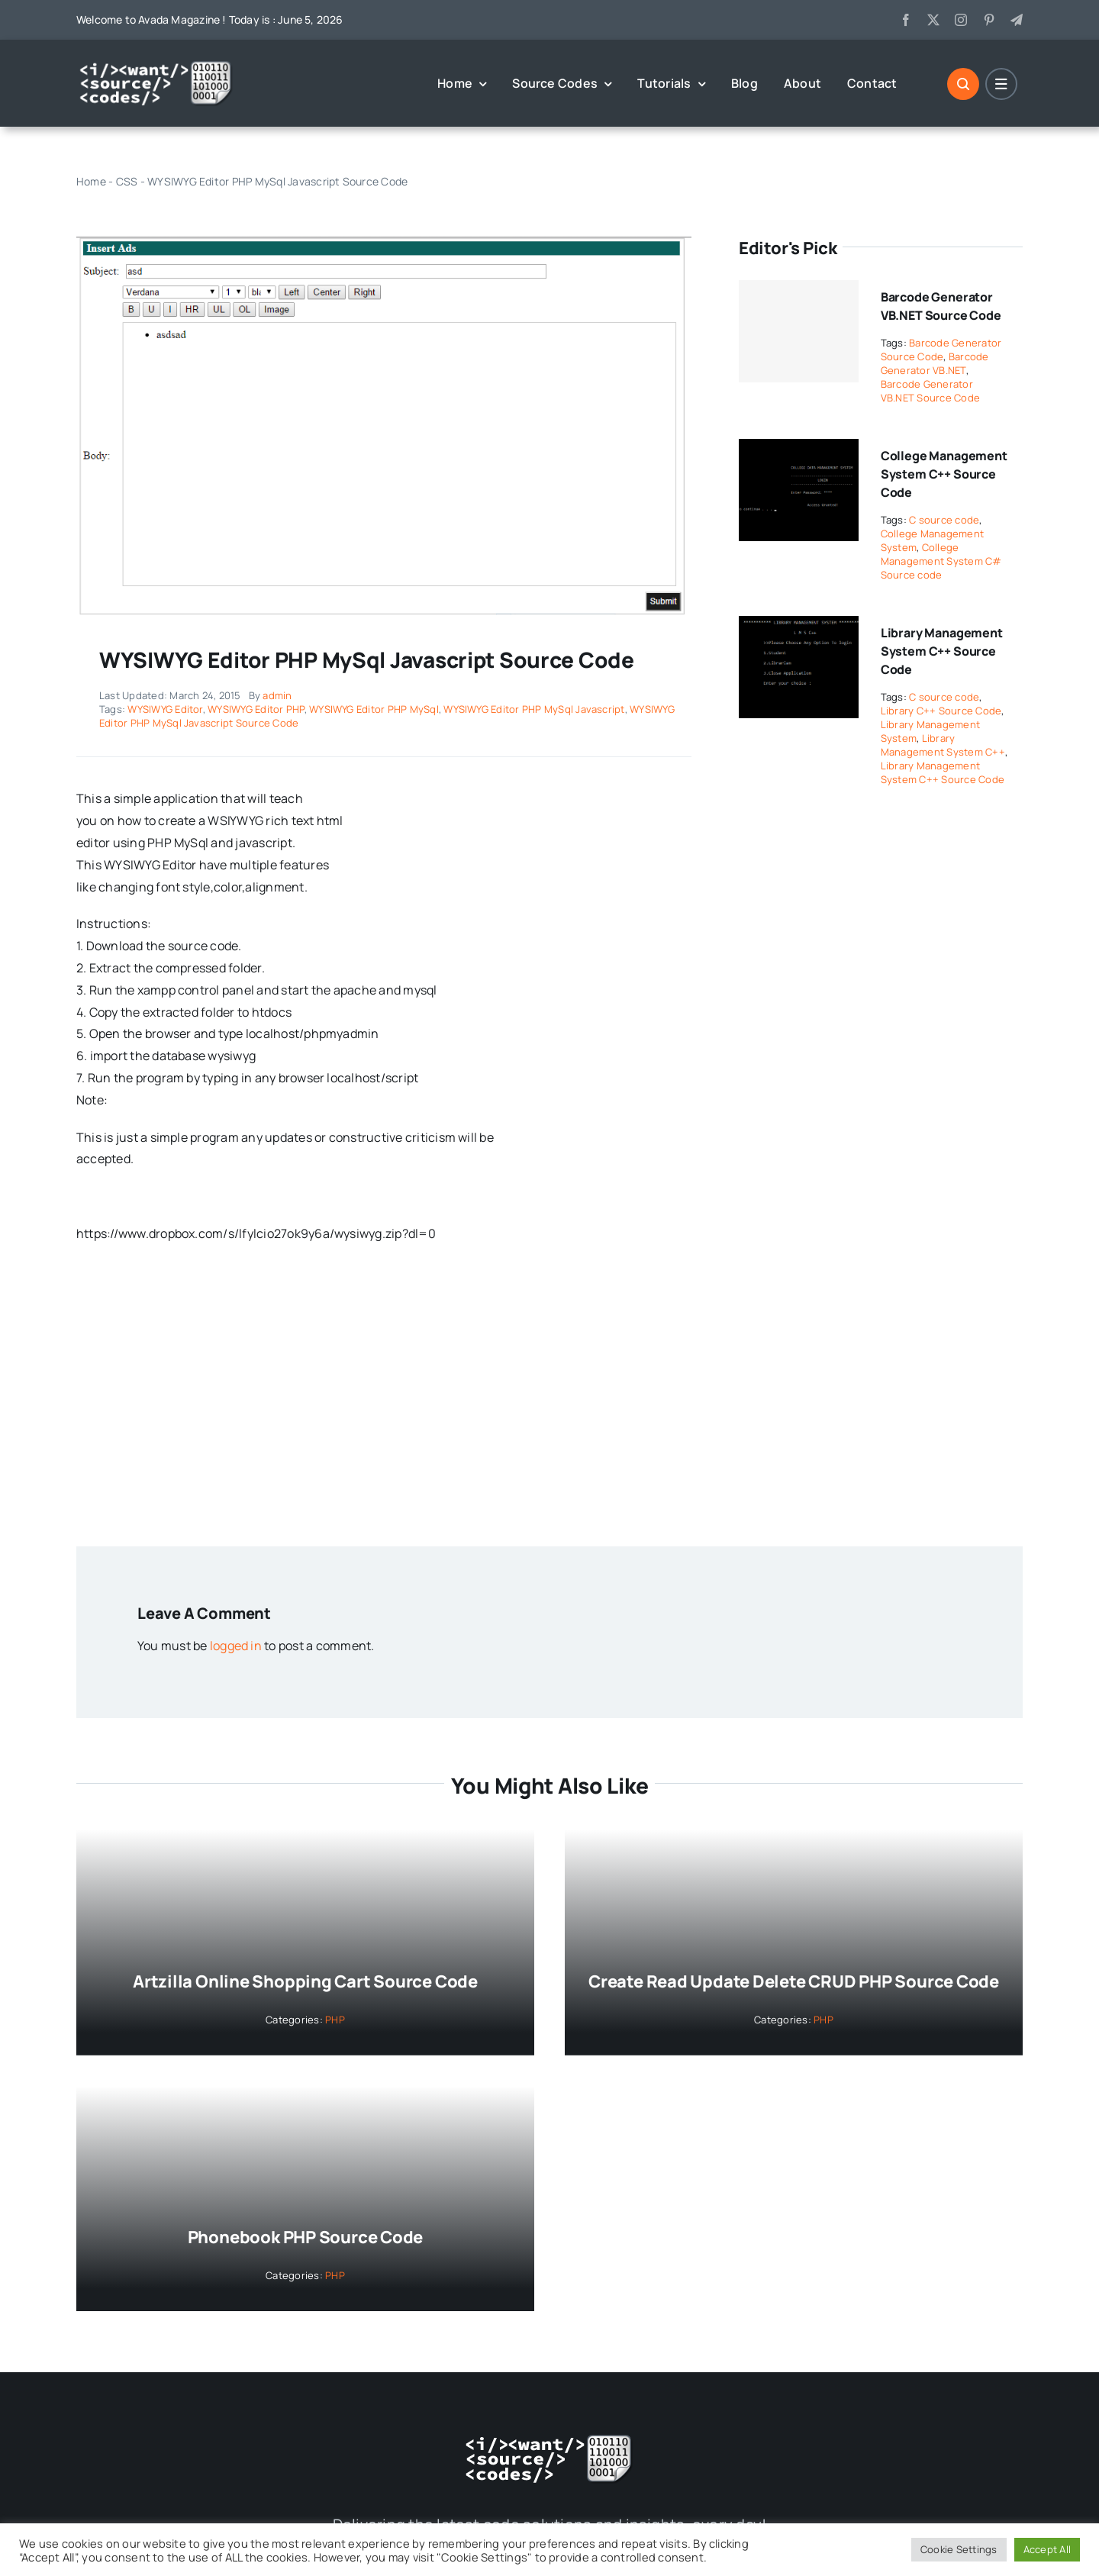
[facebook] (906, 20)
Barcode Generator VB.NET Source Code (930, 391)
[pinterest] (989, 20)
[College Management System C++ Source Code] (799, 449)
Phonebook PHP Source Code (306, 2237)
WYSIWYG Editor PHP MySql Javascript (533, 709)
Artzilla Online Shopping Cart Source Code (305, 1981)
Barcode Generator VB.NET (935, 363)
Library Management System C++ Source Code (942, 651)
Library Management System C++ (943, 745)
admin (277, 695)
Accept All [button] (1047, 2549)
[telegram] (1016, 20)
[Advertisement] (549, 1394)
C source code (944, 520)
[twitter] (933, 20)
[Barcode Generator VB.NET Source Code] (799, 331)
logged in (236, 1645)
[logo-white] (156, 65)
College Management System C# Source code (941, 561)
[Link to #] (963, 84)
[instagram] (961, 20)
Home (91, 181)
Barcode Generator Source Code (941, 349)
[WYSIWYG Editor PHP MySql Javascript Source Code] (383, 242)
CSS (127, 181)
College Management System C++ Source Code (944, 474)
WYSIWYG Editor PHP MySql (374, 709)
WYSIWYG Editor (164, 709)
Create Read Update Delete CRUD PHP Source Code (793, 1981)
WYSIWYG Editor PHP (256, 709)
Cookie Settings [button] (958, 2549)
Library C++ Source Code (941, 710)
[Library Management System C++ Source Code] (799, 626)
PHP (335, 2019)
